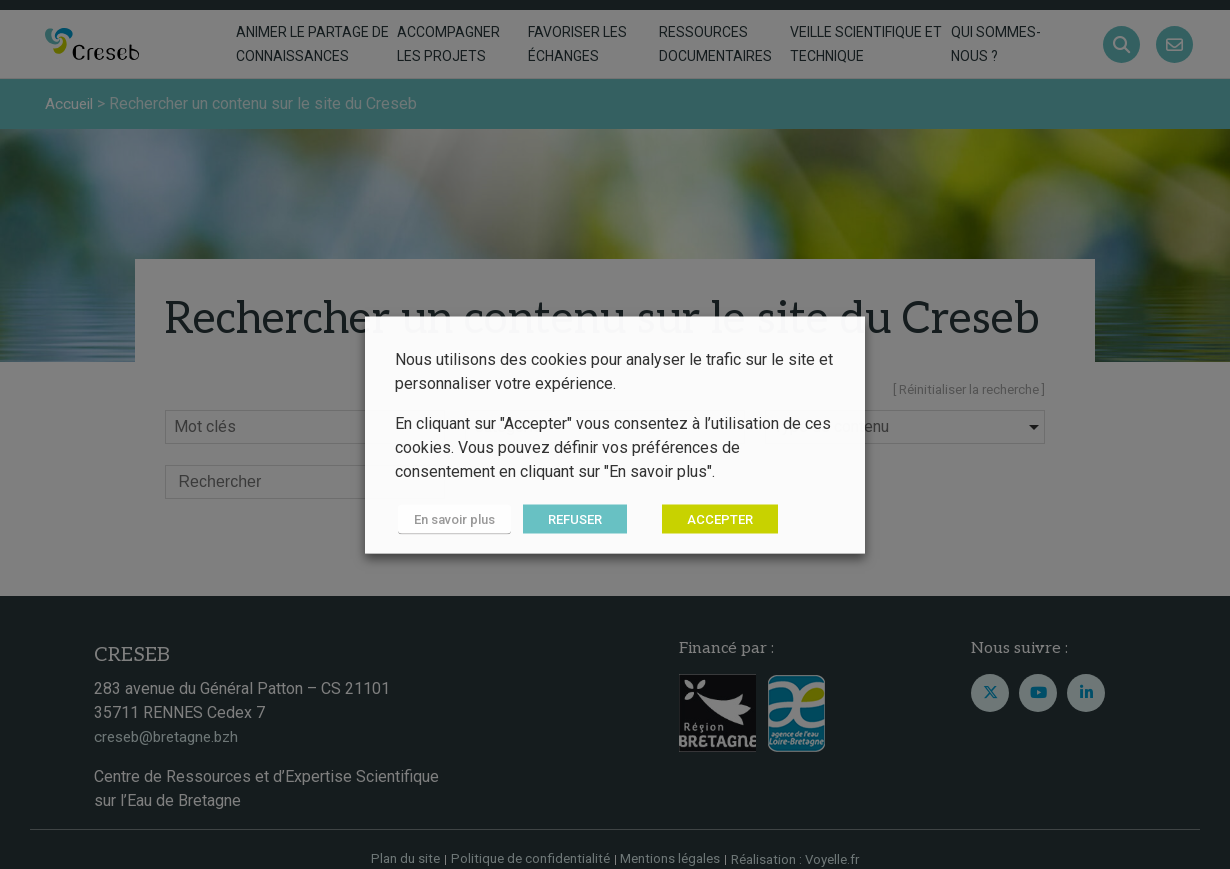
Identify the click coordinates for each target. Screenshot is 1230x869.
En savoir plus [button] (451, 518)
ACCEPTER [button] (714, 518)
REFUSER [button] (569, 518)
